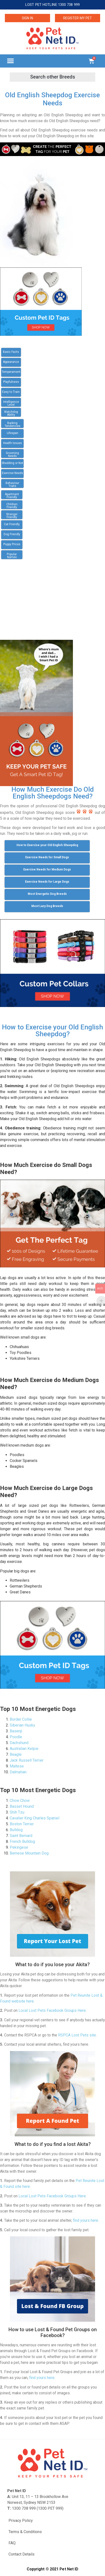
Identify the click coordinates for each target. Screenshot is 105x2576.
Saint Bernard (21, 1835)
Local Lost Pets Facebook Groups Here (52, 2010)
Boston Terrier (22, 1824)
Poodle (16, 1737)
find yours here (85, 2220)
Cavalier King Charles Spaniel (34, 1818)
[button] (10, 60)
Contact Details (22, 2554)
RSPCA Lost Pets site (77, 2035)
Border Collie (21, 1719)
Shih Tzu (17, 1812)
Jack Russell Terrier (27, 1760)
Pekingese (19, 1847)
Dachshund (19, 1742)
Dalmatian (18, 1772)
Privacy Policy (21, 2520)
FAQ (12, 2543)
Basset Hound (22, 1806)
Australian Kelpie (24, 1748)
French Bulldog (22, 1841)
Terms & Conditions (25, 2531)
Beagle (16, 1754)
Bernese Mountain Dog (29, 1853)
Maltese (17, 1766)
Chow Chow (20, 1800)
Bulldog (16, 1829)
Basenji (16, 1731)
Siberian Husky (22, 1725)
